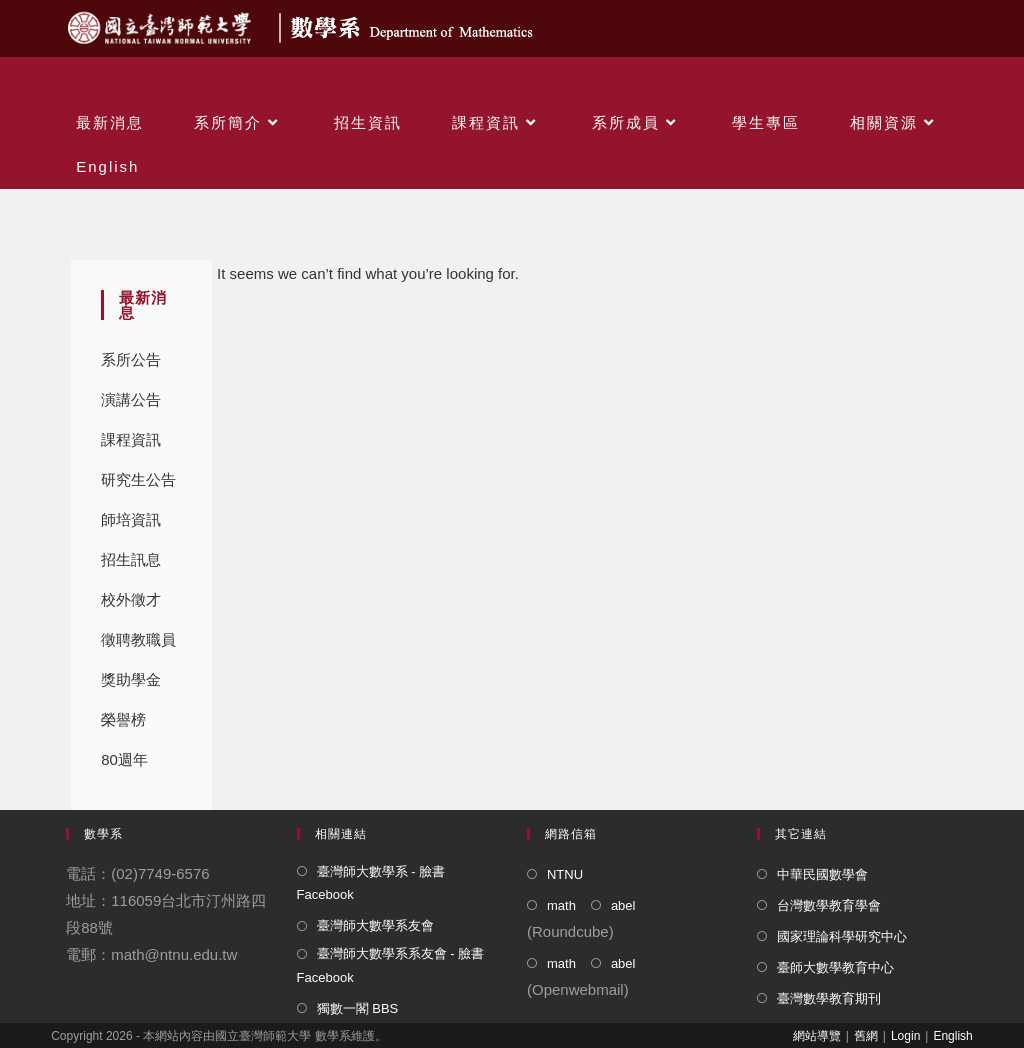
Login (905, 1036)
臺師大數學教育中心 (835, 967)
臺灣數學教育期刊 (829, 998)
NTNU (565, 874)
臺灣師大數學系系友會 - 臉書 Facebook (391, 965)
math (561, 905)
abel (623, 905)
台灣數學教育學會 (829, 905)
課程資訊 (131, 439)
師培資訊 (131, 519)
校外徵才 (131, 599)
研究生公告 (138, 479)
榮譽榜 (123, 719)
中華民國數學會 (822, 874)
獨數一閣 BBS (358, 1008)
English (952, 1036)
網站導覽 (817, 1036)
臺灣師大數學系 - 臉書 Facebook (371, 883)
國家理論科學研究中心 (842, 936)
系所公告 (131, 359)
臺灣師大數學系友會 (375, 925)
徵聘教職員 (138, 639)
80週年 (124, 759)
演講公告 (131, 399)
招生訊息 (131, 559)
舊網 (866, 1036)
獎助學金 (131, 679)
